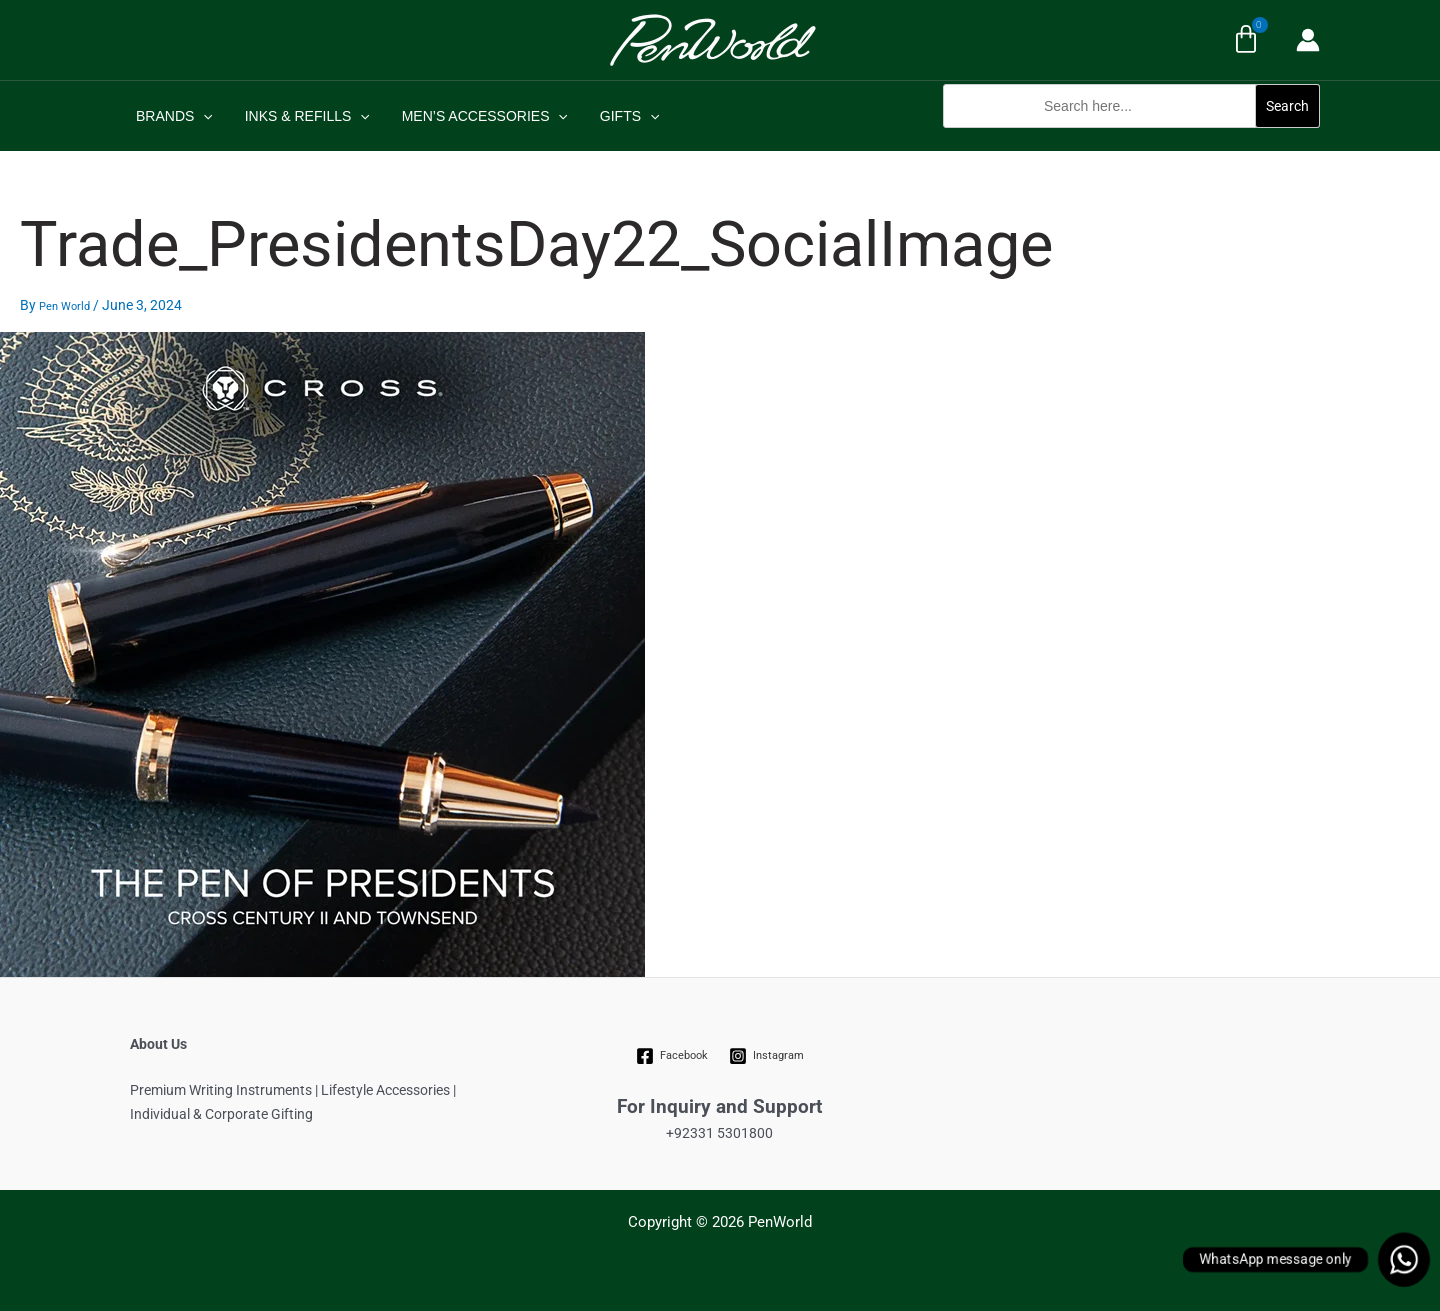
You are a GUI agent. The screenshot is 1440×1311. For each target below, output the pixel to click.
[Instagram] (766, 1056)
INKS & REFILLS (301, 116)
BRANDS (172, 116)
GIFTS (616, 116)
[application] (201, 116)
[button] (1131, 138)
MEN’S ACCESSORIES (475, 116)
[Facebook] (672, 1056)
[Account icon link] (1308, 40)
